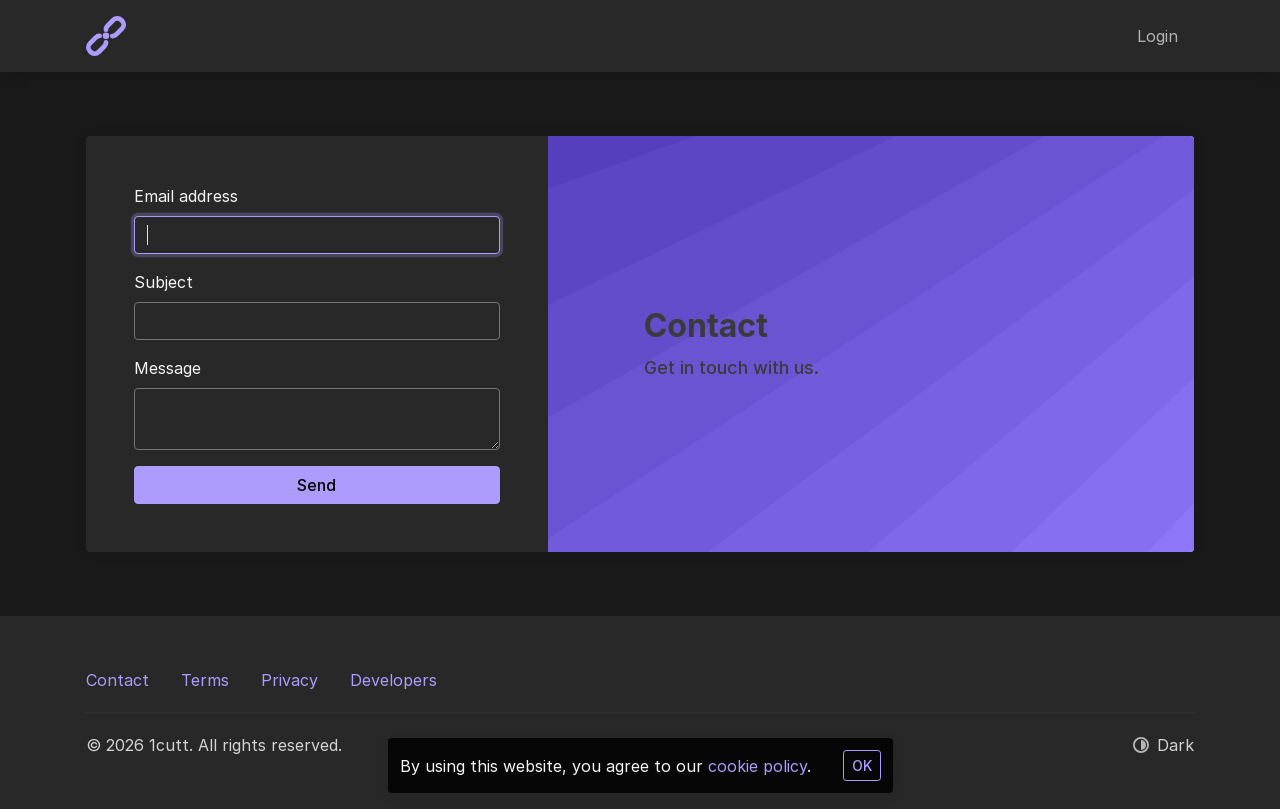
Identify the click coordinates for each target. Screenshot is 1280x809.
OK (862, 765)
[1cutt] (106, 36)
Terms (205, 680)
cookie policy (757, 766)
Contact (117, 680)
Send (316, 485)
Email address (186, 196)
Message (167, 368)
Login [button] (1157, 36)
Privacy (289, 680)
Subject (163, 282)
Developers (393, 680)
